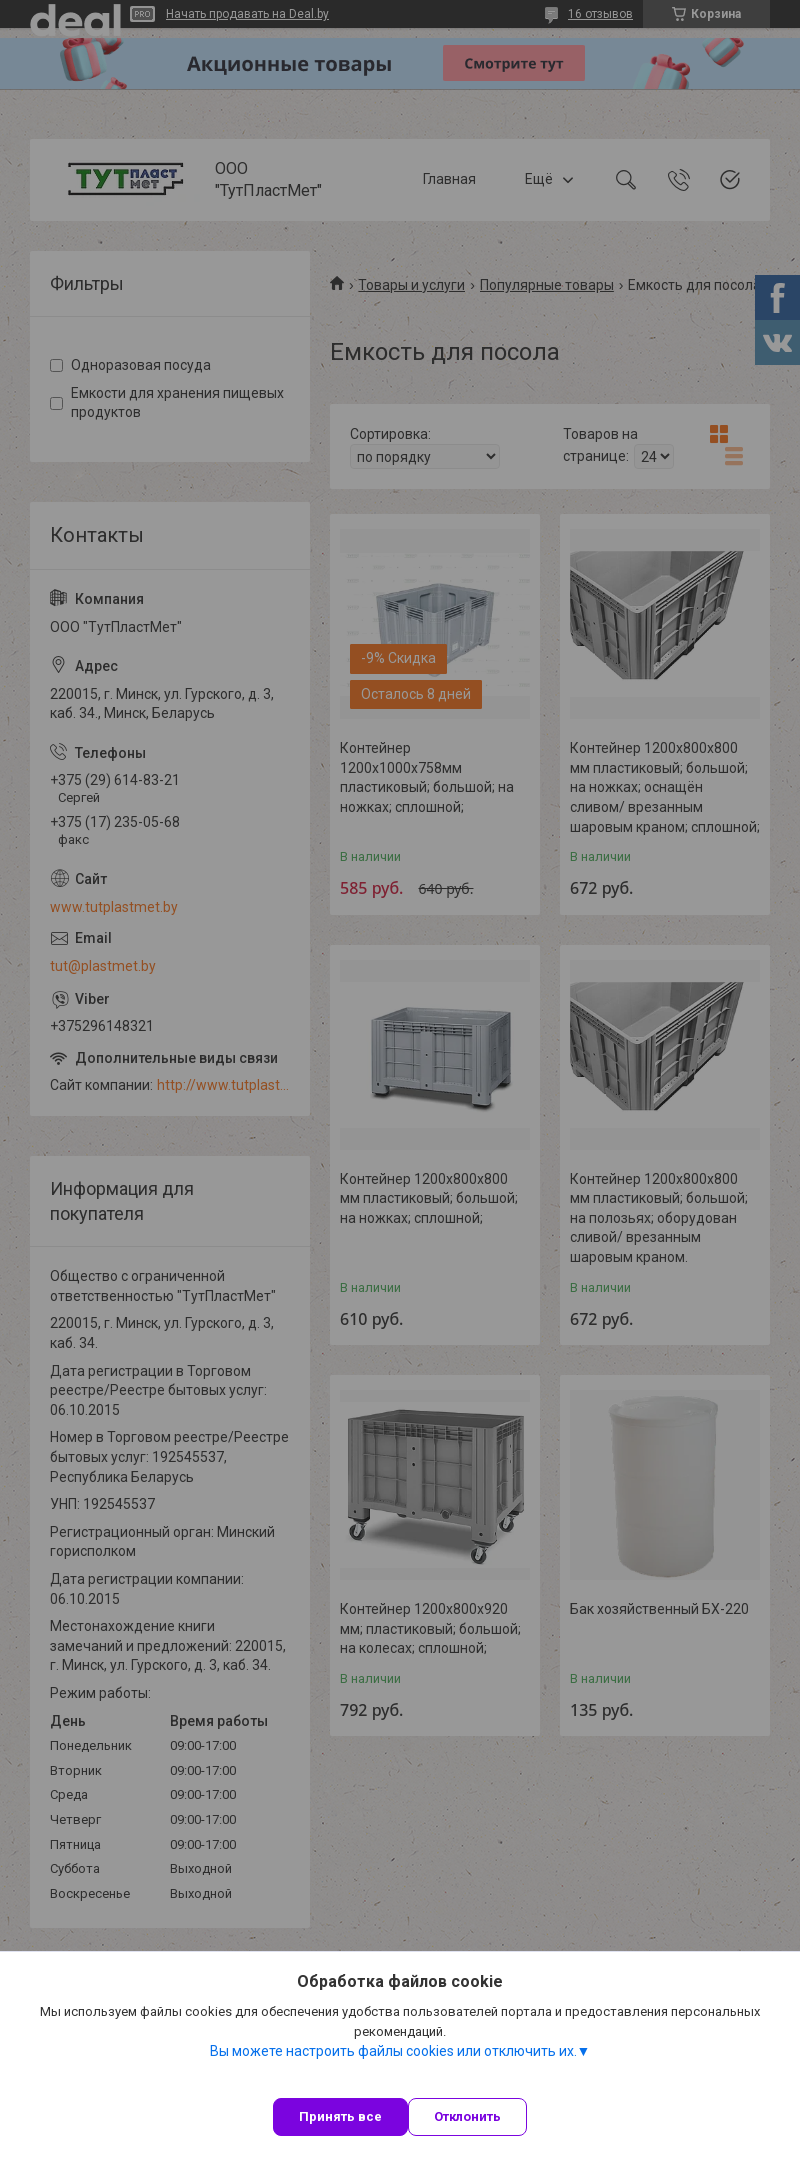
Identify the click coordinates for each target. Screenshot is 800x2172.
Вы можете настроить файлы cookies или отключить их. (393, 2051)
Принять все (340, 2116)
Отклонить (467, 2116)
